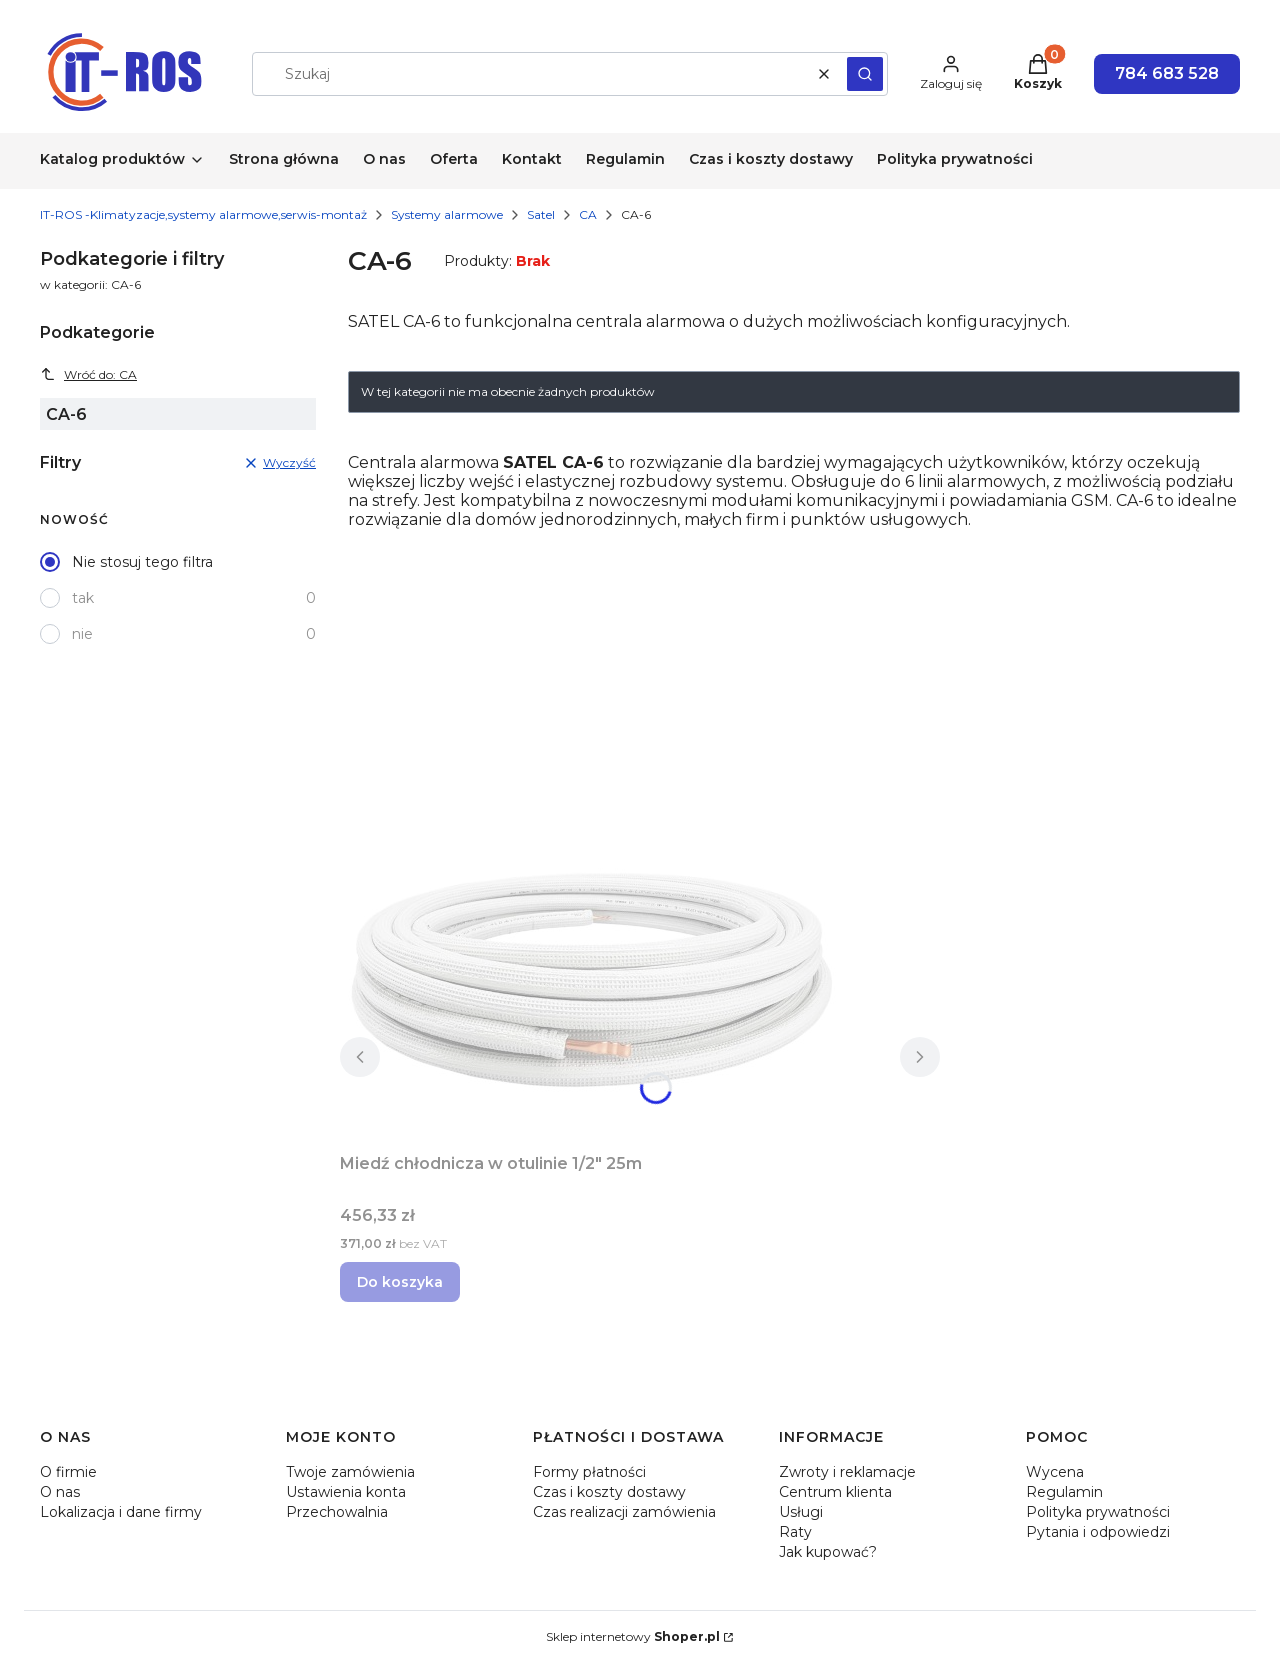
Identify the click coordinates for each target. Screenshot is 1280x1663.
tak (83, 598)
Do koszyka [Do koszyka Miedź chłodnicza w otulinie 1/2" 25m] (400, 1282)
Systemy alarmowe (447, 214)
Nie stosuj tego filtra (142, 562)
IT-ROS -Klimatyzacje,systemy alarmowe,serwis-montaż (203, 214)
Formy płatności (589, 1472)
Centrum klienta (835, 1492)
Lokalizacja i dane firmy (121, 1512)
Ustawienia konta (346, 1492)
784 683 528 (1167, 73)
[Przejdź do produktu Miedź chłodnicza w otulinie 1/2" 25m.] (590, 978)
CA (588, 214)
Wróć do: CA (88, 374)
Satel (541, 214)
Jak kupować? (828, 1552)
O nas (60, 1492)
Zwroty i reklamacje (847, 1472)
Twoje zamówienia (350, 1472)
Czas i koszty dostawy (609, 1492)
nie (82, 634)
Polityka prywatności (1098, 1512)
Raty (795, 1532)
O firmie (68, 1472)
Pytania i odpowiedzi (1098, 1532)
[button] (865, 74)
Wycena (1055, 1472)
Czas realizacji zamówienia (624, 1512)
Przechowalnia (337, 1512)
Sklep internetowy (633, 1636)
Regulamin (1064, 1492)
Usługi (801, 1512)
